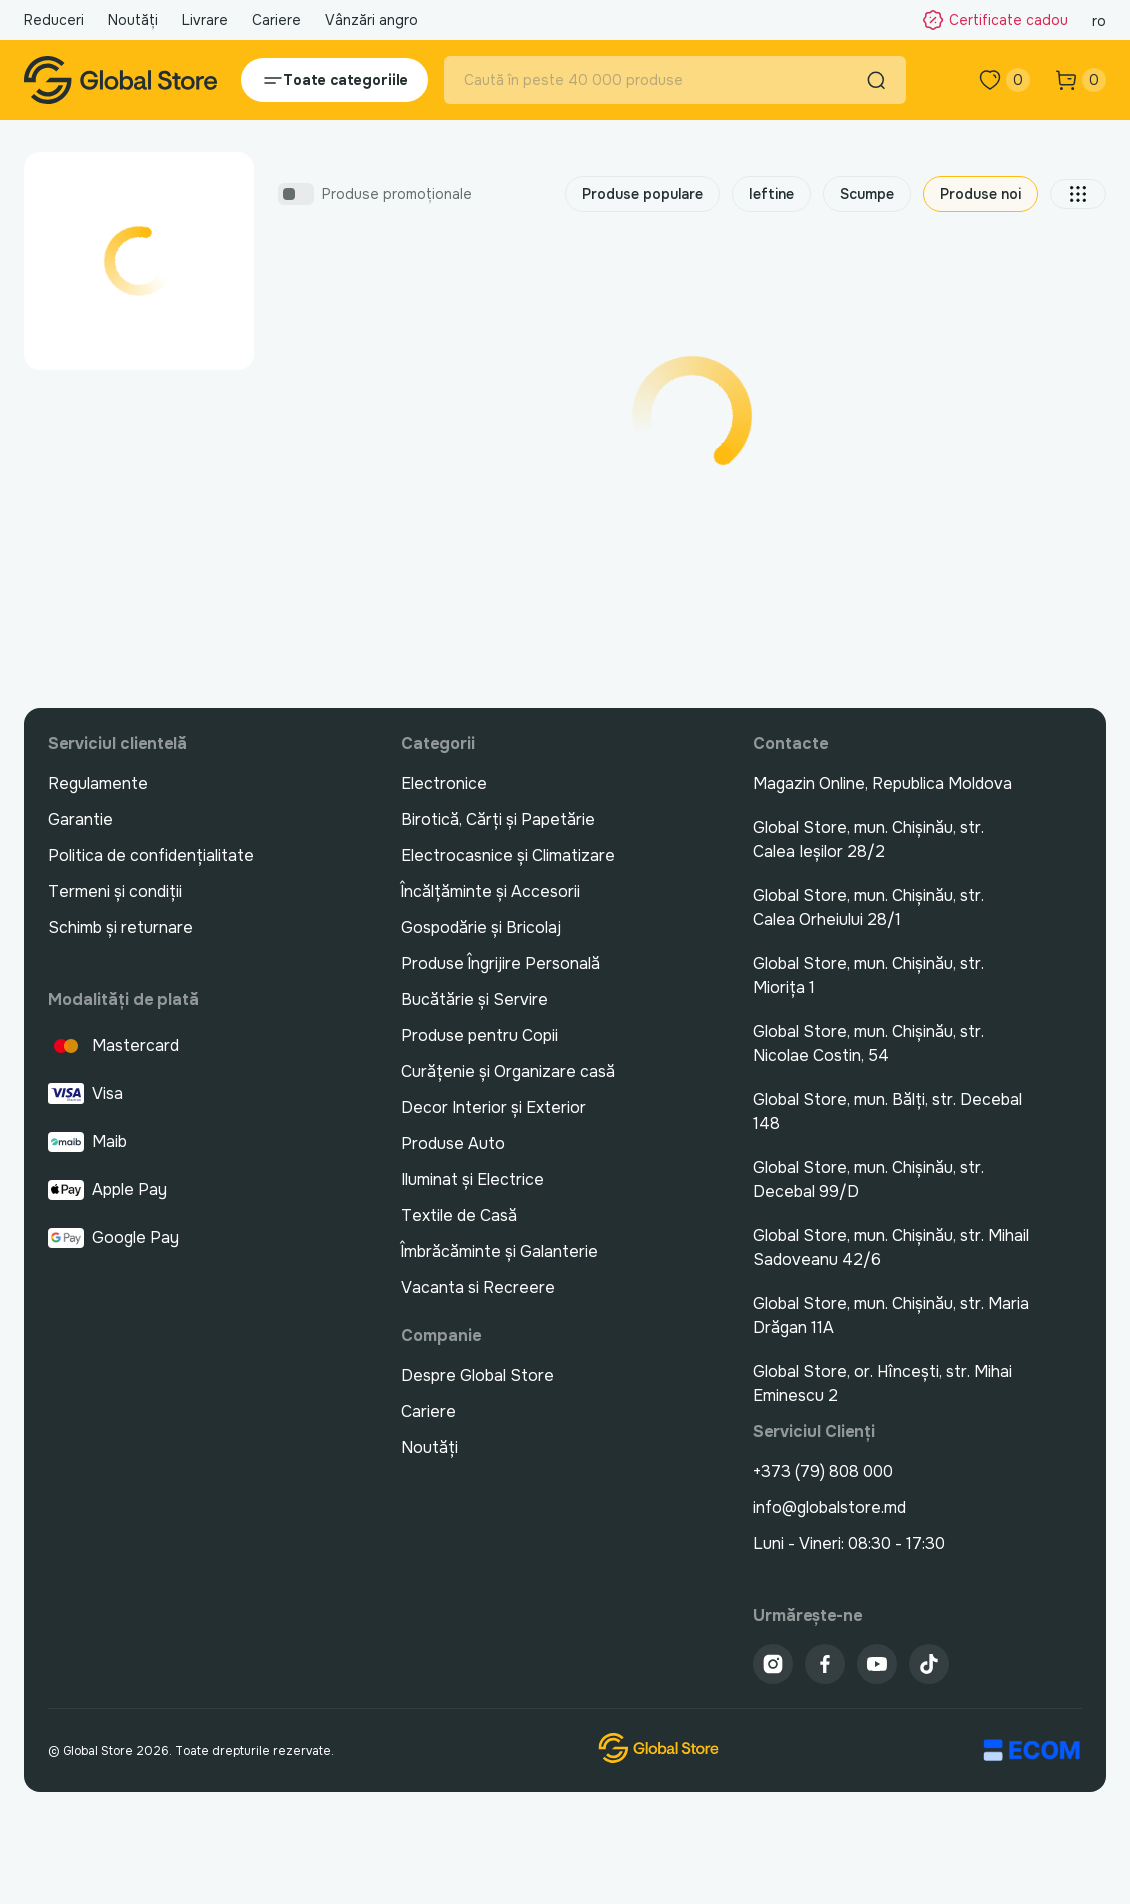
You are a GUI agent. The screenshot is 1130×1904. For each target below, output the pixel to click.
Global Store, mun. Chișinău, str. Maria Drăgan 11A (891, 1315)
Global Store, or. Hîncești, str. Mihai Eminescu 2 (882, 1383)
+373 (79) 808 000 (823, 1471)
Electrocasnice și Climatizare (508, 855)
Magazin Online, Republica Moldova (882, 783)
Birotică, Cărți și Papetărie (498, 819)
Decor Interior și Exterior (493, 1107)
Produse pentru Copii (479, 1035)
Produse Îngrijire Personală (500, 963)
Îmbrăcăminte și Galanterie (499, 1251)
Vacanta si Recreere (478, 1287)
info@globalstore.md (829, 1507)
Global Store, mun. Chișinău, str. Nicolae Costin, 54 (868, 1043)
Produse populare (642, 194)
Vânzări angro (371, 20)
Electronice (444, 783)
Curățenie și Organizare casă (508, 1071)
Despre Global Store (477, 1375)
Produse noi (980, 194)
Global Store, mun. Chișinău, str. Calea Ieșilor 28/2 (868, 839)
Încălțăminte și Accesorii (490, 891)
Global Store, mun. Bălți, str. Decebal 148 (887, 1111)
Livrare (205, 20)
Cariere (276, 20)
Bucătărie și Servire (474, 999)
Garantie (80, 819)
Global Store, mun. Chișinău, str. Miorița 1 (868, 975)
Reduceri (54, 20)
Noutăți (133, 20)
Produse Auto (453, 1143)
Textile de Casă (459, 1215)
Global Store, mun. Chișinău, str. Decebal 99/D (868, 1179)
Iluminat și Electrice (472, 1179)
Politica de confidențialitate (151, 855)
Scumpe (867, 194)
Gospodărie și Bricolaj (481, 927)
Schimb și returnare (120, 927)
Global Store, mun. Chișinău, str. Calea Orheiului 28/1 (868, 907)
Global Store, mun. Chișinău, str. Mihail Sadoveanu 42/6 (891, 1247)
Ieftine (771, 194)
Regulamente (98, 783)
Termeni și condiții (115, 891)
